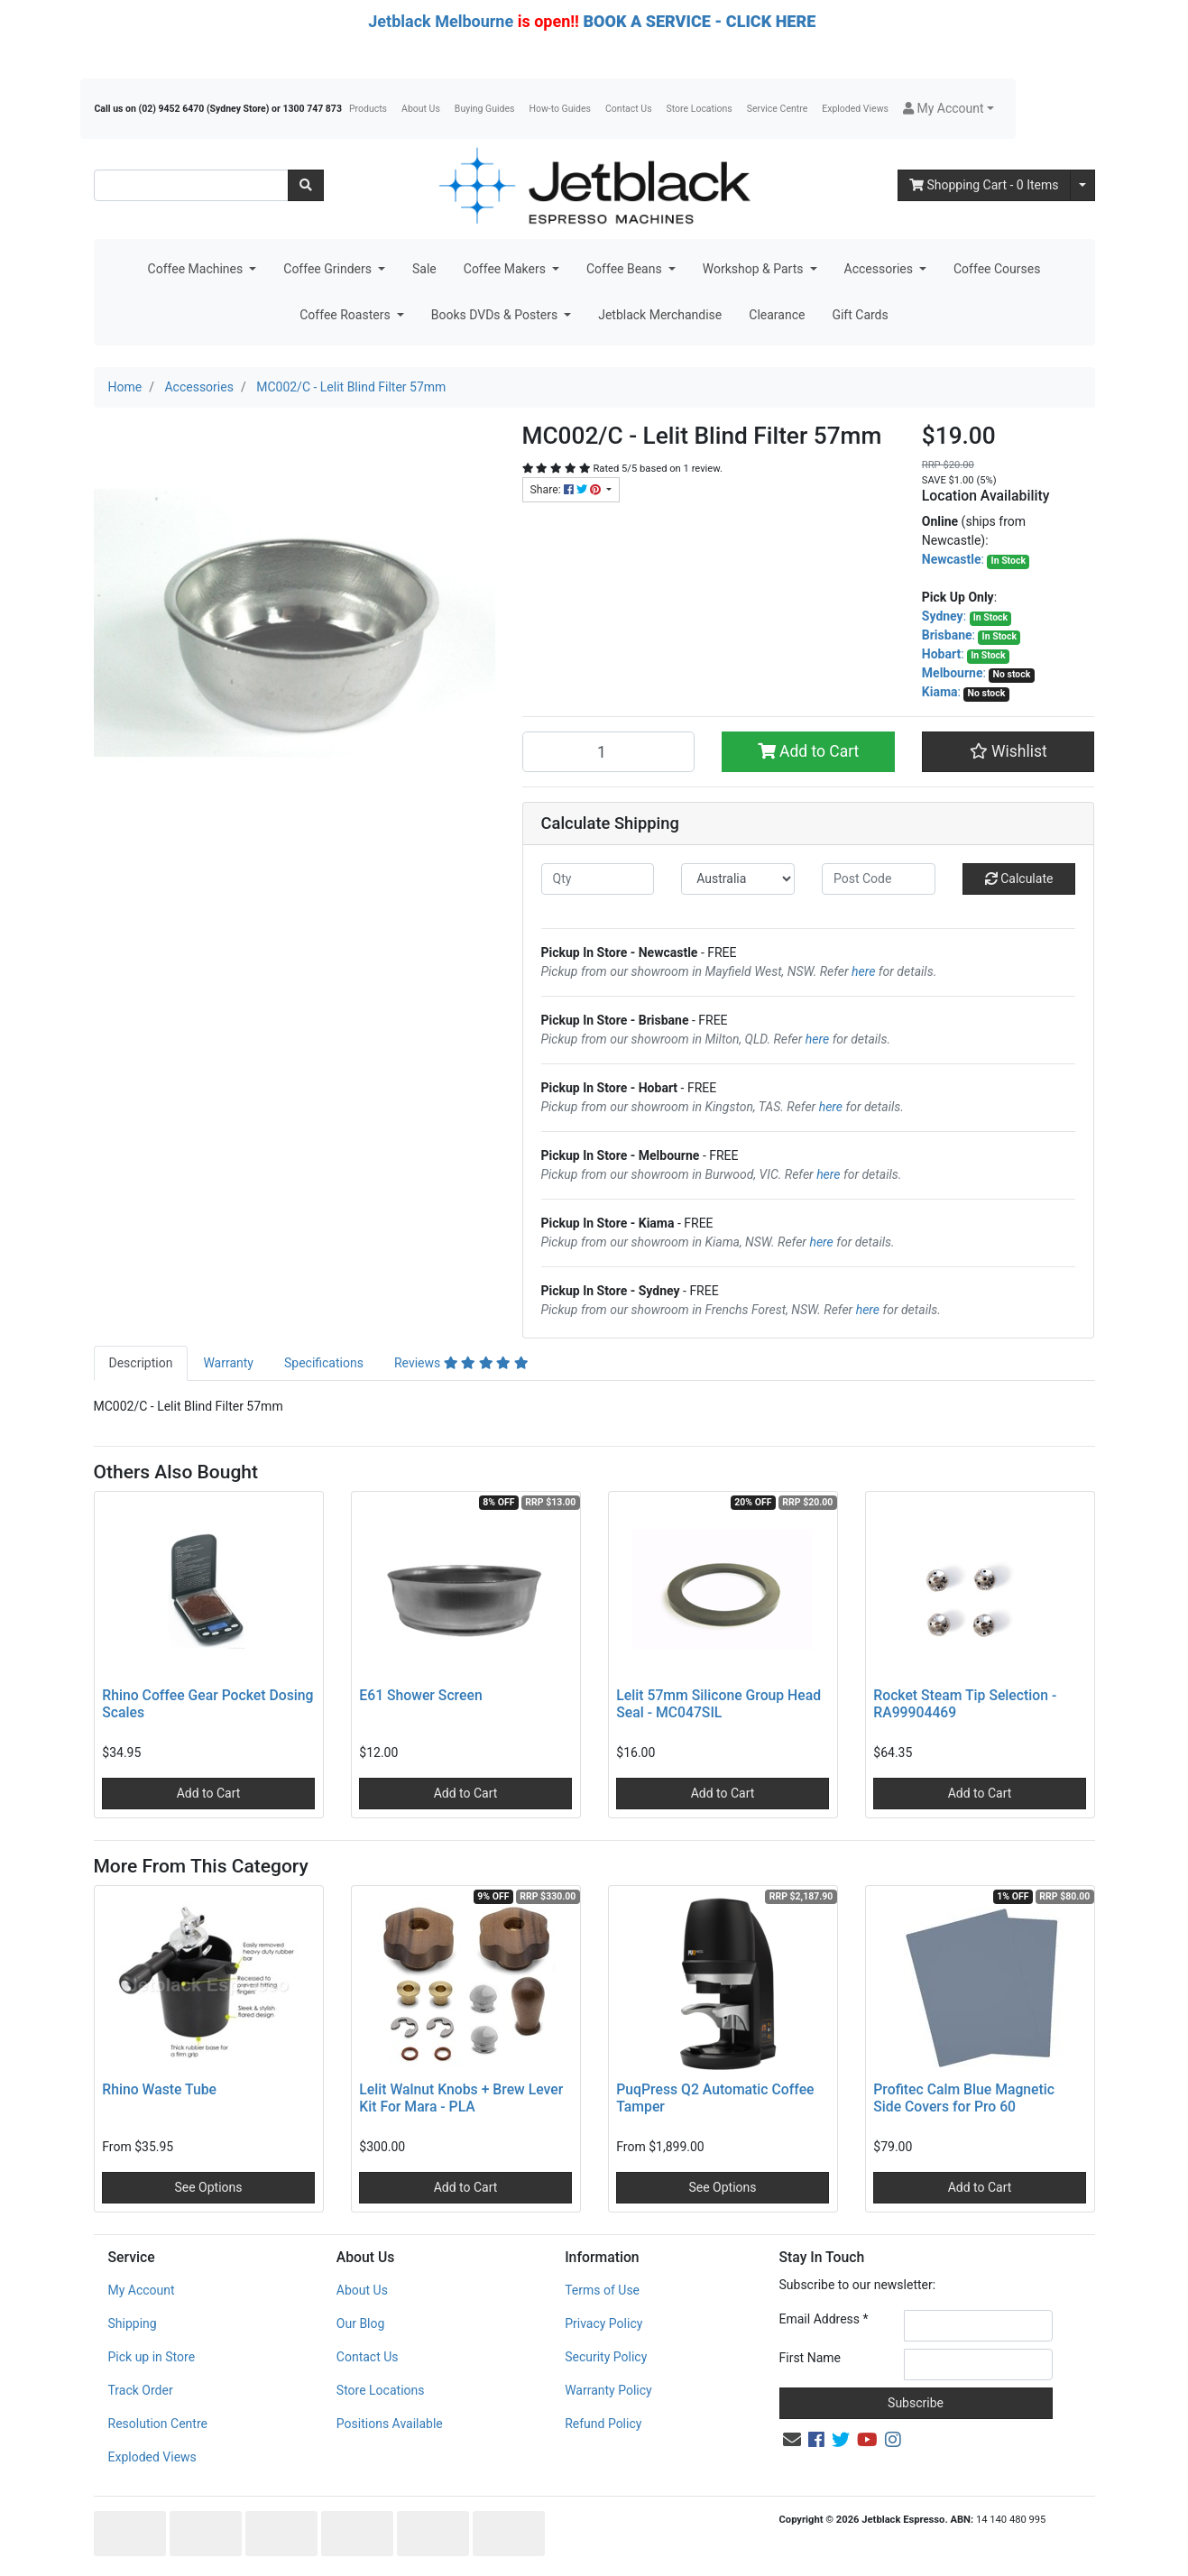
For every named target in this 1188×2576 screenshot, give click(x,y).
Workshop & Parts (754, 269)
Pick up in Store (152, 2357)
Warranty (228, 1363)
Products (368, 109)
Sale (424, 269)
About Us (420, 109)
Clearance (777, 315)
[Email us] (792, 2440)
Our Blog (360, 2323)
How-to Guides (560, 109)
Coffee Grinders (328, 269)
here (863, 971)
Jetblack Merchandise (660, 315)
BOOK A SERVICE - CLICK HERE (699, 21)
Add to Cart (809, 751)
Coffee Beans (625, 269)
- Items (984, 185)
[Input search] (191, 185)
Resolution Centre (157, 2423)
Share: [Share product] (566, 489)
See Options (208, 2187)
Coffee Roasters (346, 315)
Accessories (880, 269)
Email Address (824, 2319)
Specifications (324, 1363)
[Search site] (306, 185)
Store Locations (699, 109)
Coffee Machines (197, 269)
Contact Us (628, 109)
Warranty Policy (608, 2390)
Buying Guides (485, 109)
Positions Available (389, 2423)
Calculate (1019, 878)
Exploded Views (855, 109)
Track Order (140, 2390)
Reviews (461, 1363)
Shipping (132, 2323)
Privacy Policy (603, 2323)
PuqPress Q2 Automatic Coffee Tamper (715, 2098)
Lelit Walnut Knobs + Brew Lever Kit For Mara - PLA (461, 2098)
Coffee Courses (996, 269)
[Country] (738, 879)
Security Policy (606, 2357)
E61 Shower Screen (420, 1695)
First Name (810, 2358)
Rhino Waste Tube (159, 2089)
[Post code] (878, 879)
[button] (948, 109)
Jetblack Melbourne (440, 21)
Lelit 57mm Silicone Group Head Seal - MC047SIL (718, 1704)
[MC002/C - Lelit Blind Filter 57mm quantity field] (608, 751)
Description (141, 1363)
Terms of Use (602, 2290)
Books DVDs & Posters (496, 315)
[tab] (141, 1363)
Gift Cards (860, 315)
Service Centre (777, 109)
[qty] (598, 879)
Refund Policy (603, 2423)
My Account (141, 2290)
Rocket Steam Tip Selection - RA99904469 (964, 1704)
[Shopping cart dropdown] (1082, 185)
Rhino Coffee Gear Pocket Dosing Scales (207, 1704)
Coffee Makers (506, 269)
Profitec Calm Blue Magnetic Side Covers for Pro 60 (963, 2098)
